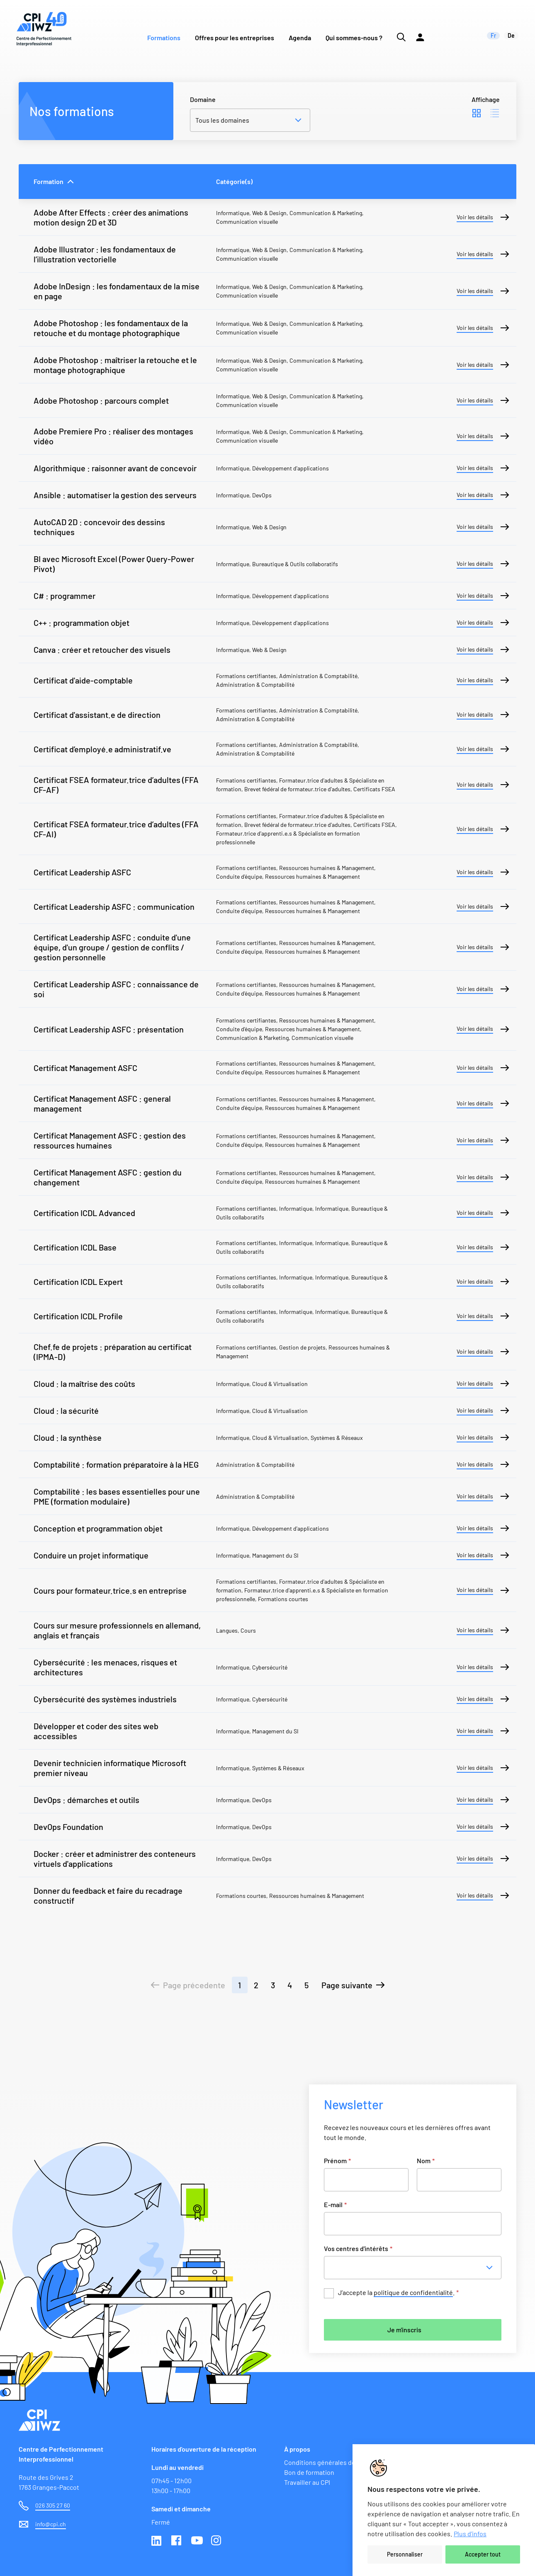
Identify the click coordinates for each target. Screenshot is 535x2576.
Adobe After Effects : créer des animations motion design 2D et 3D (111, 217)
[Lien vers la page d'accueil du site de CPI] (44, 29)
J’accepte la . (398, 2292)
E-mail (335, 2204)
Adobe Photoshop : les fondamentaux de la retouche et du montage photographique (111, 328)
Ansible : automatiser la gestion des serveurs (115, 495)
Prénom (337, 2160)
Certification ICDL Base (75, 1247)
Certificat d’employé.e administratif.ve (102, 749)
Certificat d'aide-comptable (83, 680)
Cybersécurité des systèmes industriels (105, 1699)
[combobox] (415, 2268)
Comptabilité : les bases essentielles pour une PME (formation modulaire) (117, 1496)
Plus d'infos (470, 2533)
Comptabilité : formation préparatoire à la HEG (116, 1464)
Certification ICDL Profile (78, 1316)
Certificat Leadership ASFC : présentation (109, 1029)
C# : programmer (64, 596)
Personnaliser (405, 2554)
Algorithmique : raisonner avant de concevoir (115, 468)
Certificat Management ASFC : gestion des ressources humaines (110, 1140)
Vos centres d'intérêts (358, 2248)
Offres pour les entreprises (234, 37)
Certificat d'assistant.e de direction (97, 715)
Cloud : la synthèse (68, 1437)
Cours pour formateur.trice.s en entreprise (110, 1590)
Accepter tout (483, 2554)
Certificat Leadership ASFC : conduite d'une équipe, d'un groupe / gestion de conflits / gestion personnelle (112, 947)
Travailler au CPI (307, 2482)
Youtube (197, 2541)
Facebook (177, 2541)
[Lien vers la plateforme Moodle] (420, 29)
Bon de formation (309, 2472)
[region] (444, 2510)
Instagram (217, 2541)
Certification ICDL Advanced (84, 1213)
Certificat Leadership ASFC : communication (114, 906)
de (511, 35)
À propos (297, 2449)
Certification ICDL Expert (78, 1282)
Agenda (300, 37)
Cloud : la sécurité (66, 1410)
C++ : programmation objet (81, 623)
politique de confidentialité (413, 2292)
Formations (163, 37)
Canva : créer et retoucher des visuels (102, 649)
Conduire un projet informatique (91, 1555)
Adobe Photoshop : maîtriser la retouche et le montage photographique (115, 365)
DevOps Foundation (68, 1827)
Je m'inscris (404, 2330)
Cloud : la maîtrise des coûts (84, 1384)
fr (493, 35)
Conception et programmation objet (98, 1528)
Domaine (203, 99)
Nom (426, 2160)
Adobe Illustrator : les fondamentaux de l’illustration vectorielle (105, 254)
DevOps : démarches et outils (86, 1800)
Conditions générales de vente (329, 2462)
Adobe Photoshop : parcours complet (101, 400)
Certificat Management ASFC (85, 1068)
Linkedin (157, 2541)
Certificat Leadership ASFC (82, 872)
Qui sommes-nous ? (354, 37)
